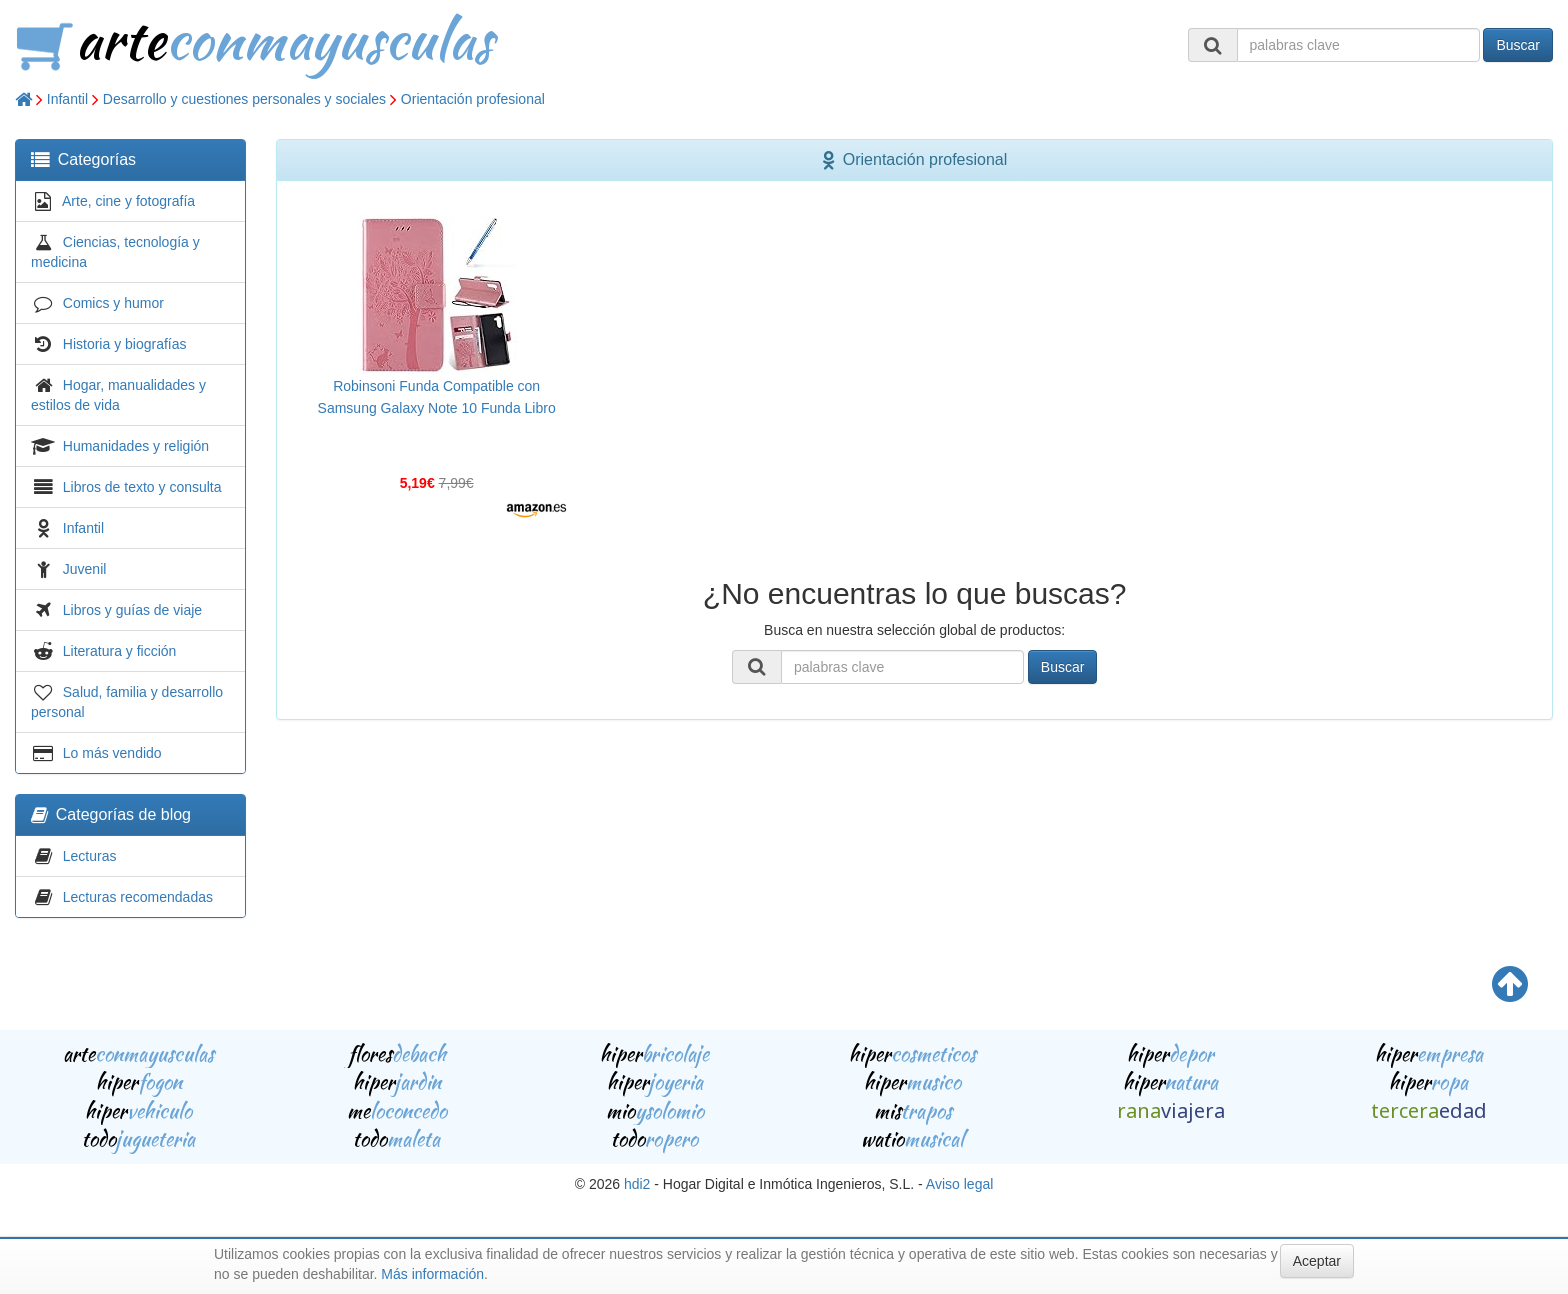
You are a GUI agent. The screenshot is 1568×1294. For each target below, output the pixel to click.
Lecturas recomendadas (138, 897)
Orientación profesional (473, 99)
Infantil (67, 99)
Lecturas (90, 856)
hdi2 (637, 1184)
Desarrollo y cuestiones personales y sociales (244, 99)
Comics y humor (113, 303)
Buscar (1518, 45)
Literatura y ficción (120, 651)
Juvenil (85, 569)
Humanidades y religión (136, 446)
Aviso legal (959, 1184)
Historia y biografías (125, 344)
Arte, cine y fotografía (128, 201)
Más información (432, 1274)
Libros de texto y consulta (142, 487)
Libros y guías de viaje (132, 610)
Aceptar (1317, 1261)
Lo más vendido (112, 753)
